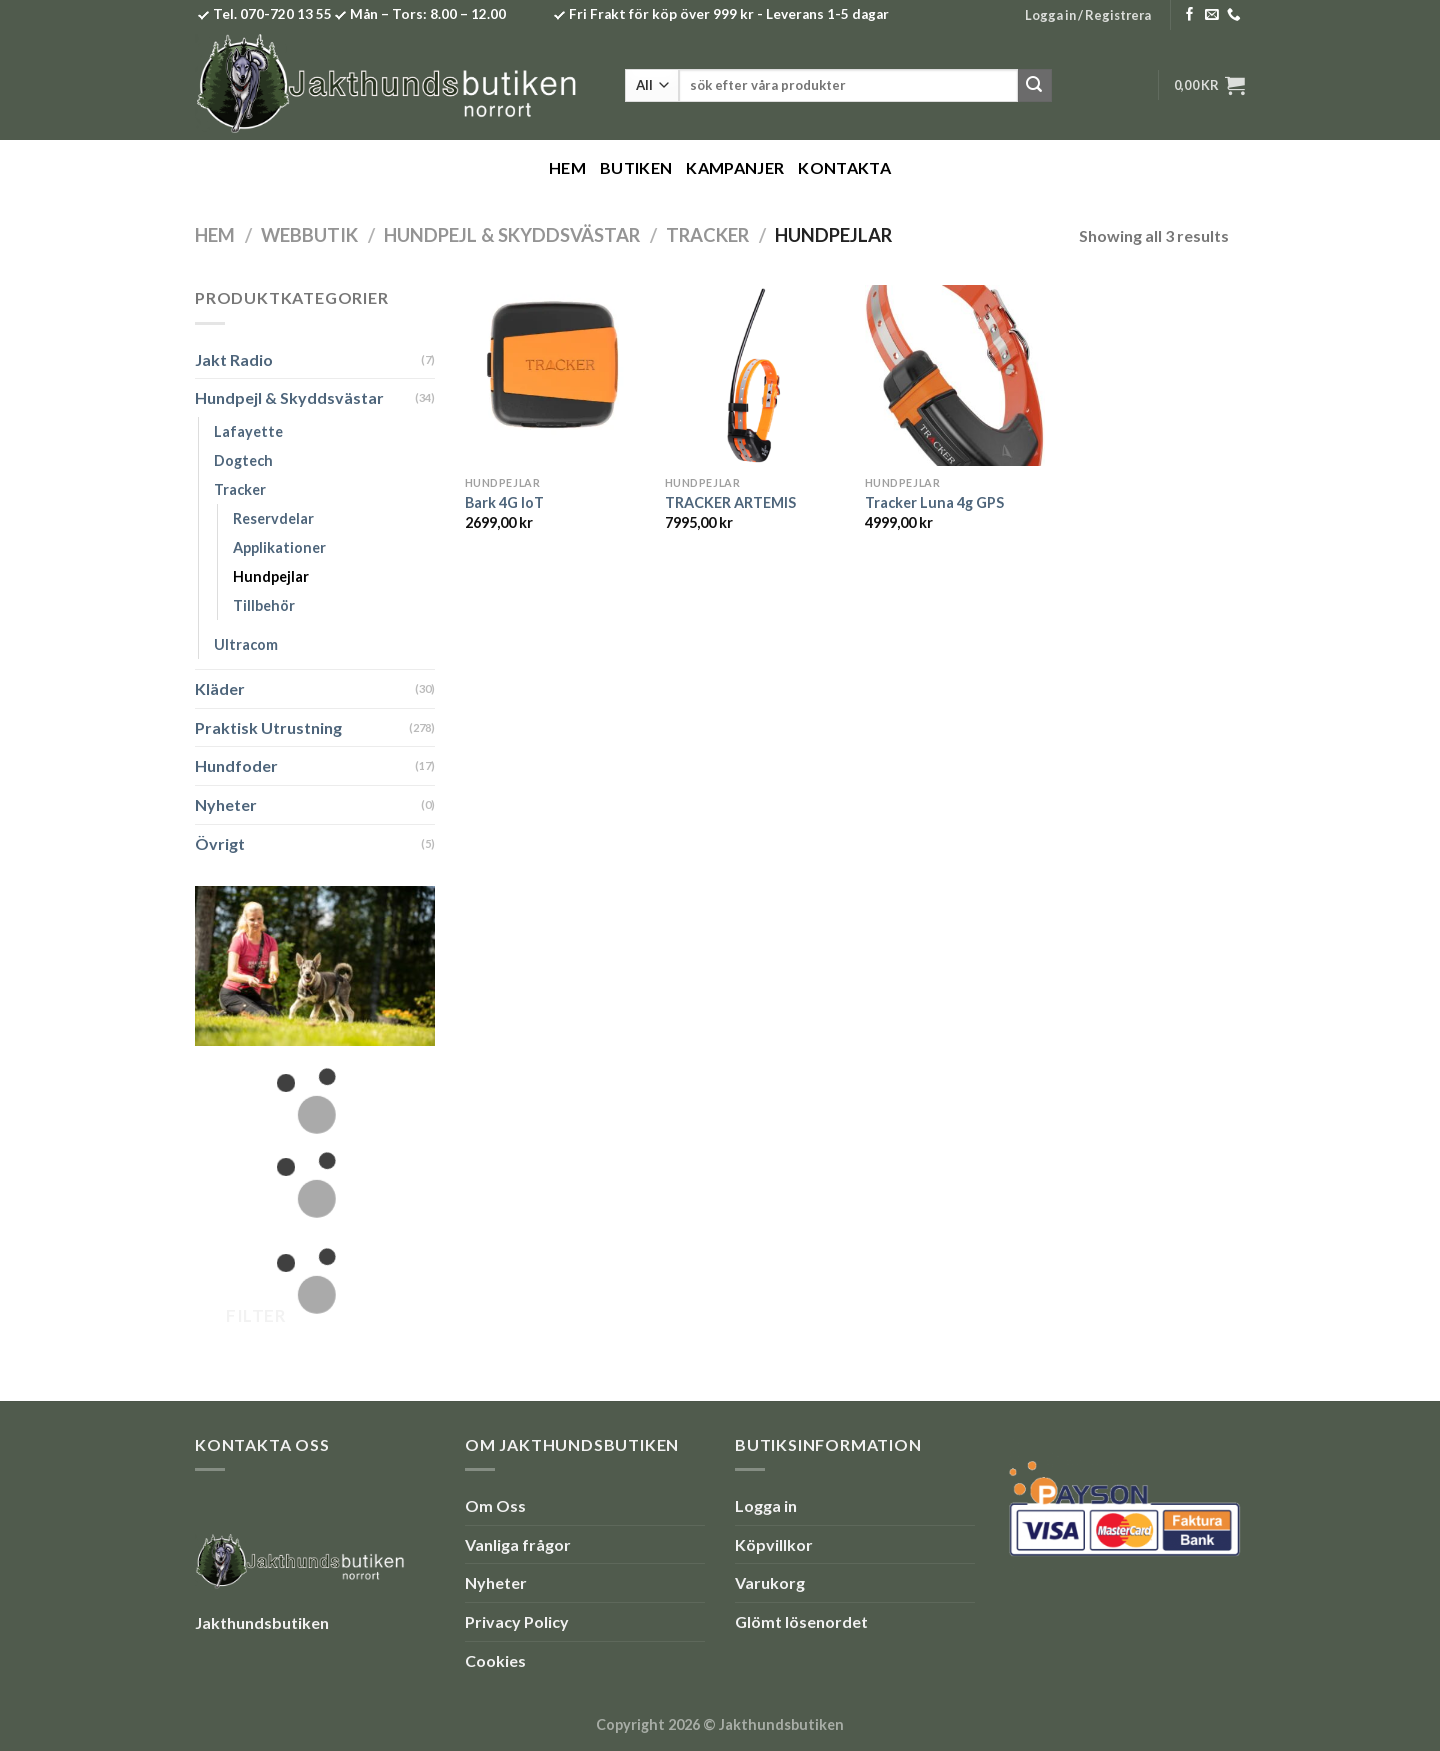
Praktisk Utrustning (268, 727)
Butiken (636, 167)
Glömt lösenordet (801, 1621)
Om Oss (495, 1505)
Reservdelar (273, 518)
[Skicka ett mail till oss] (1212, 15)
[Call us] (1234, 15)
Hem (567, 167)
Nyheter (226, 804)
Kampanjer (735, 167)
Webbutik (309, 235)
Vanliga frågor (518, 1544)
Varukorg (770, 1582)
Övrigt (220, 843)
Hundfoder (236, 765)
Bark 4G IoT (504, 502)
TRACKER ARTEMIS (730, 502)
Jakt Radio (234, 359)
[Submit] (1035, 86)
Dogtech (243, 460)
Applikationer (279, 547)
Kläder (220, 688)
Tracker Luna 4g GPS (934, 502)
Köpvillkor (774, 1544)
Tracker (707, 235)
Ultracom (246, 644)
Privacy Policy (517, 1621)
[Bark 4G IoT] (555, 375)
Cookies (495, 1660)
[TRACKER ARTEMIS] (755, 375)
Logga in (766, 1505)
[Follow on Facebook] (1190, 15)
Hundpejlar (271, 576)
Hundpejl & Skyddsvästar (512, 235)
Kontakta (844, 167)
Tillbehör (264, 605)
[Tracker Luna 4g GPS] (955, 375)
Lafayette (248, 431)
